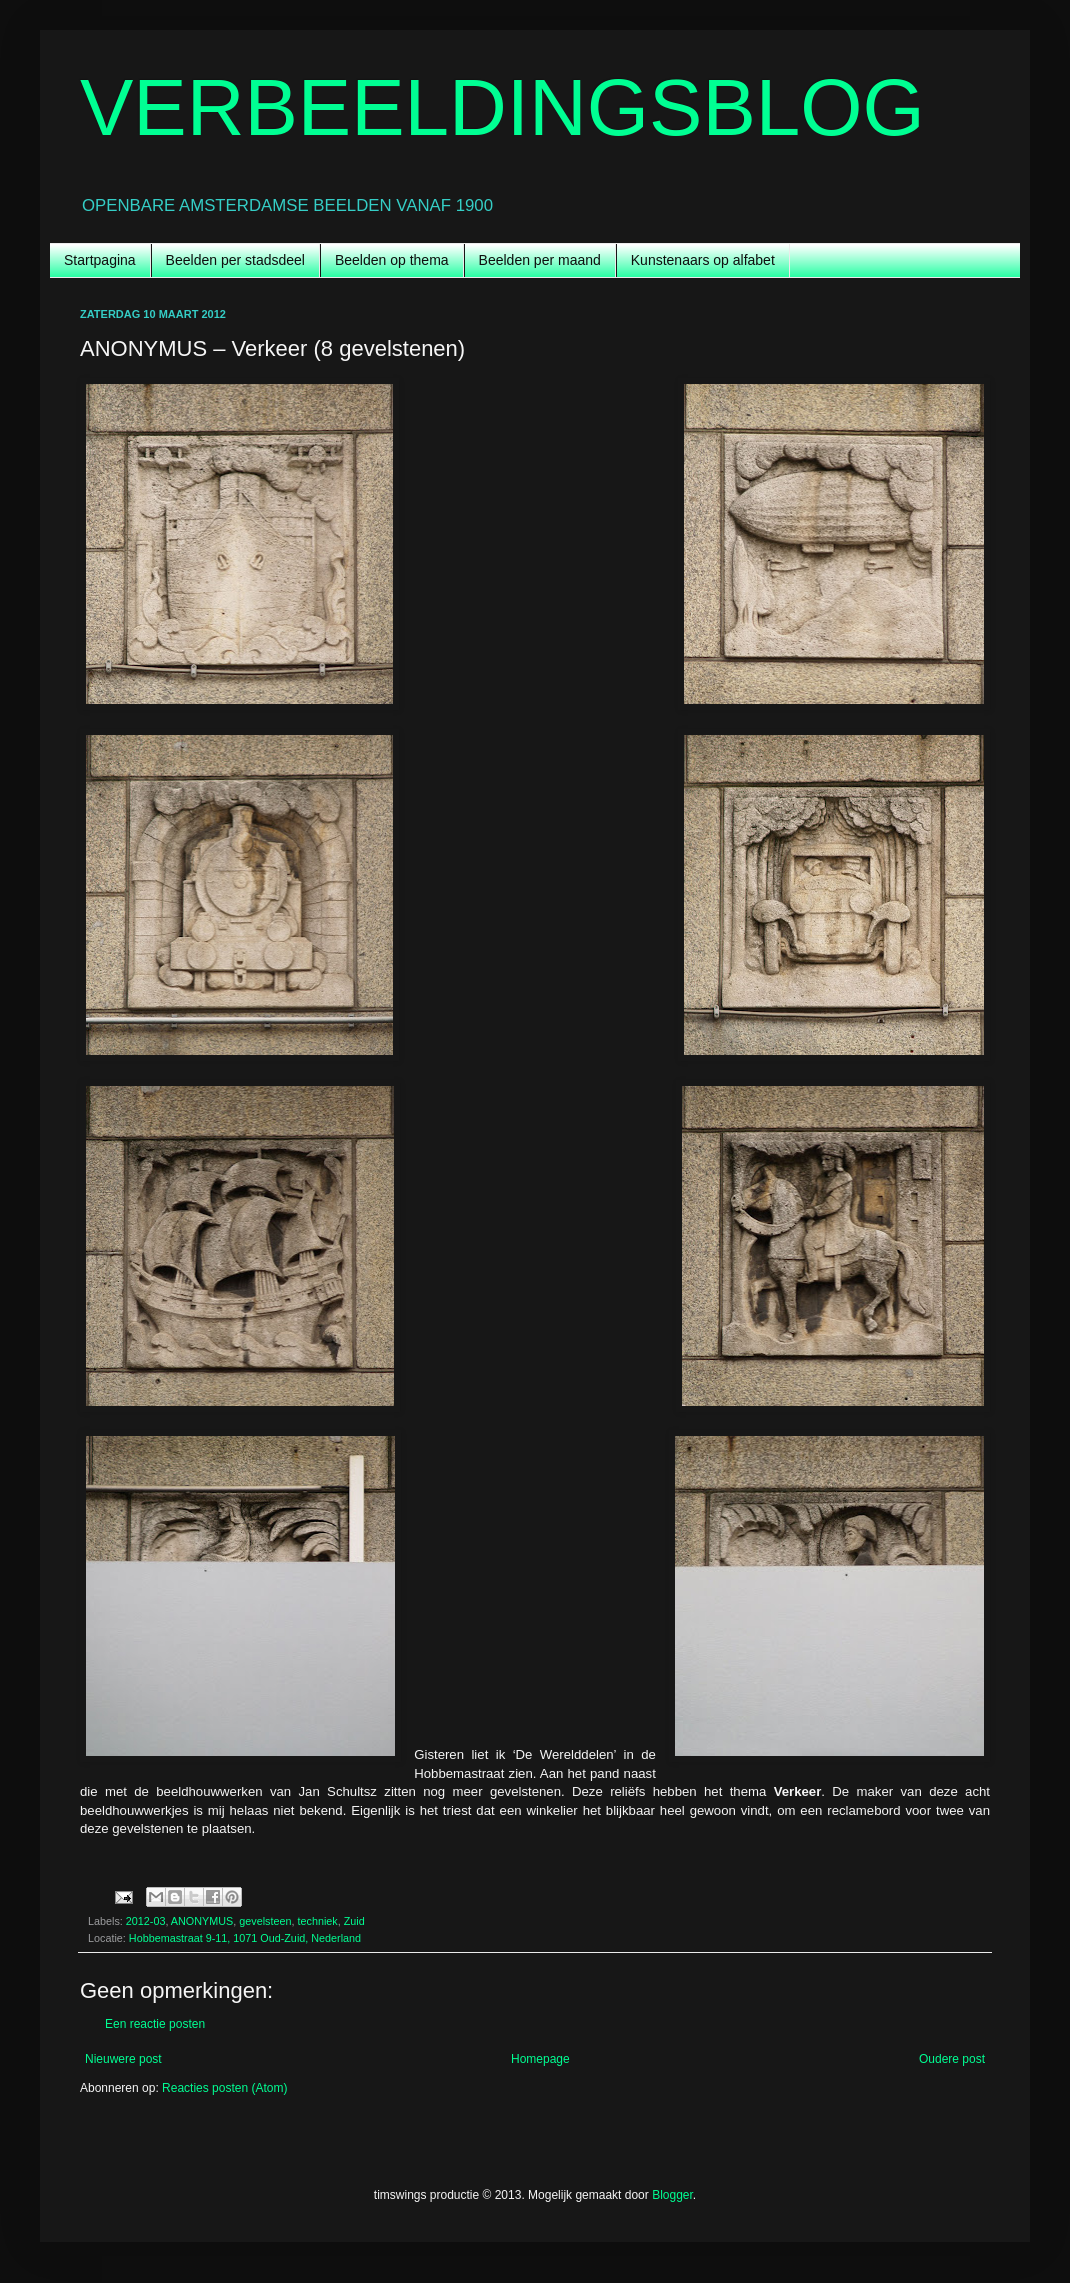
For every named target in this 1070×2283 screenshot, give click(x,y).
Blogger (672, 2195)
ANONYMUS (202, 1921)
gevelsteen (265, 1921)
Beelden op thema (392, 260)
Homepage (540, 2059)
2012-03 (146, 1921)
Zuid (354, 1921)
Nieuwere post (123, 2059)
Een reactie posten (155, 2024)
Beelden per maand (540, 260)
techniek (317, 1921)
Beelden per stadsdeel (235, 260)
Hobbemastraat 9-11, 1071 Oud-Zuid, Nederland (245, 1938)
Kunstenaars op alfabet (703, 260)
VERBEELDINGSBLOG (502, 107)
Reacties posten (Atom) (224, 2088)
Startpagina (100, 260)
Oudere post (952, 2059)
